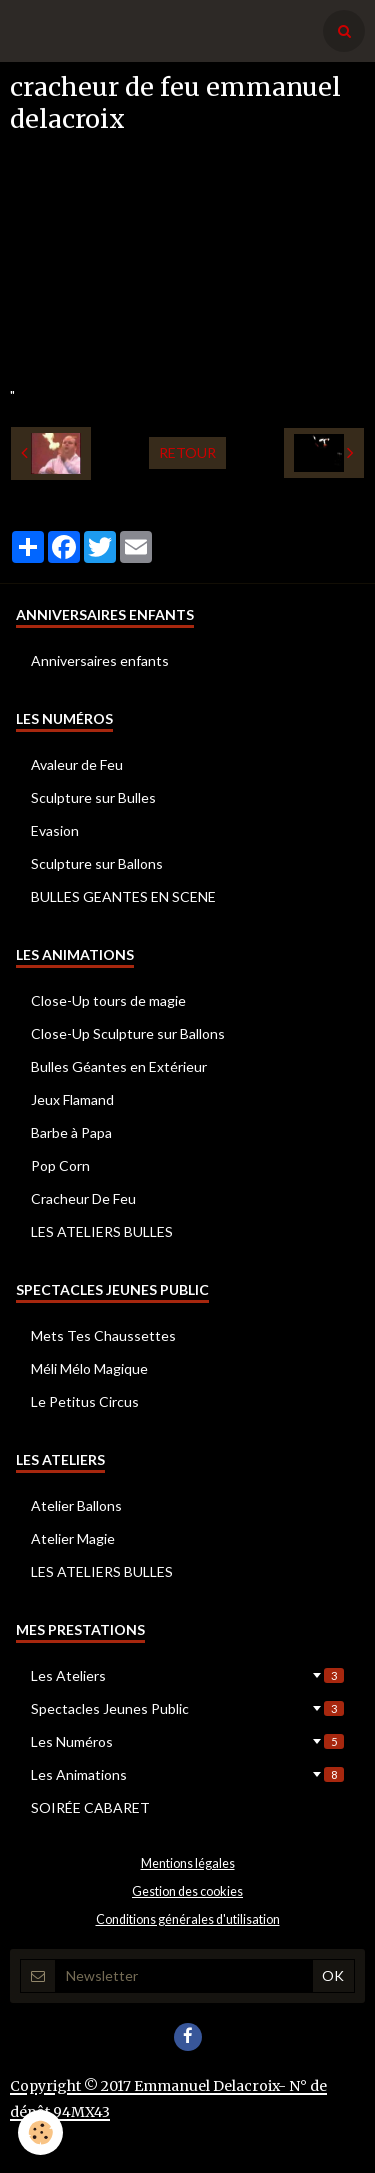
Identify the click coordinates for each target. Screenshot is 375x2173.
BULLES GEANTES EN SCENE (123, 896)
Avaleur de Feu (77, 764)
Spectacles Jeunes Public (187, 1708)
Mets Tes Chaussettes (103, 1335)
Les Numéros (187, 1741)
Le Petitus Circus (85, 1401)
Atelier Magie (73, 1538)
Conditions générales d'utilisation (188, 1919)
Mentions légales (188, 1863)
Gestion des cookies (187, 1891)
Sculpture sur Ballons (97, 863)
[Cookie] (40, 2132)
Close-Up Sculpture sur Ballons (128, 1033)
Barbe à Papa (71, 1132)
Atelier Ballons (76, 1505)
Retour (187, 452)
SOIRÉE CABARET (90, 1807)
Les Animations (187, 1774)
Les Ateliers (187, 1675)
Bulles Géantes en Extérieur (119, 1066)
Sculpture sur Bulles (93, 797)
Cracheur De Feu (83, 1198)
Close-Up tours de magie (108, 1000)
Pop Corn (60, 1165)
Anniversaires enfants (100, 660)
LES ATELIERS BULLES (102, 1231)
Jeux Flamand (72, 1099)
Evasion (55, 830)
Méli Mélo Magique (89, 1368)
